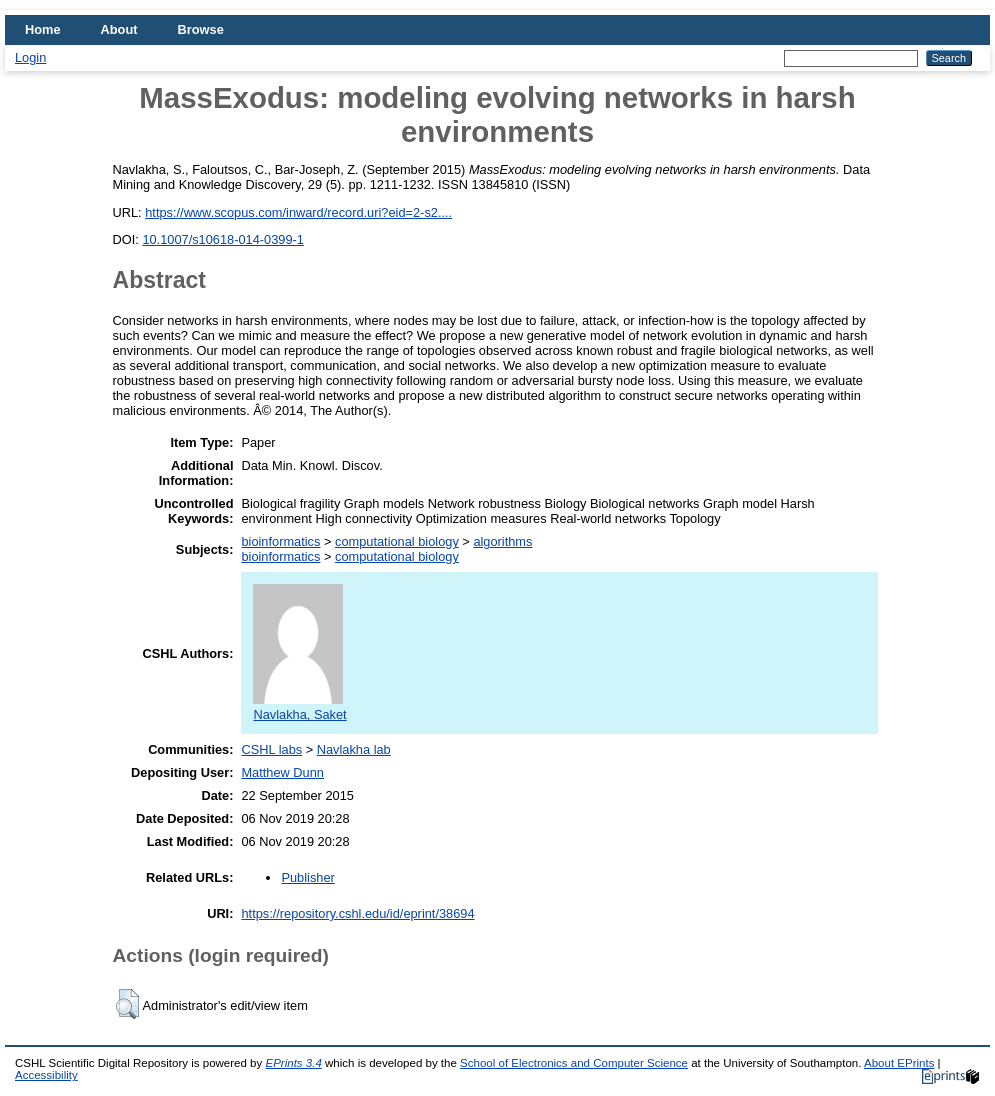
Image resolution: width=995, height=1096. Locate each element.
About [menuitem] (119, 29)
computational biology (397, 541)
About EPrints (899, 1063)
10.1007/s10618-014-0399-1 (223, 239)
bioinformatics (280, 541)
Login (30, 57)
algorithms (502, 541)
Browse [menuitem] (201, 29)
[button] (127, 1004)
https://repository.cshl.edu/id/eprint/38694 (357, 913)
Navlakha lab (354, 749)
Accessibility (46, 1075)
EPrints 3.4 (293, 1063)
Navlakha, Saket (299, 707)
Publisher (307, 877)
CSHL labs (271, 749)
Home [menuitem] (43, 29)
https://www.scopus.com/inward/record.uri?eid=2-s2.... (298, 212)
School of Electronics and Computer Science (574, 1063)
